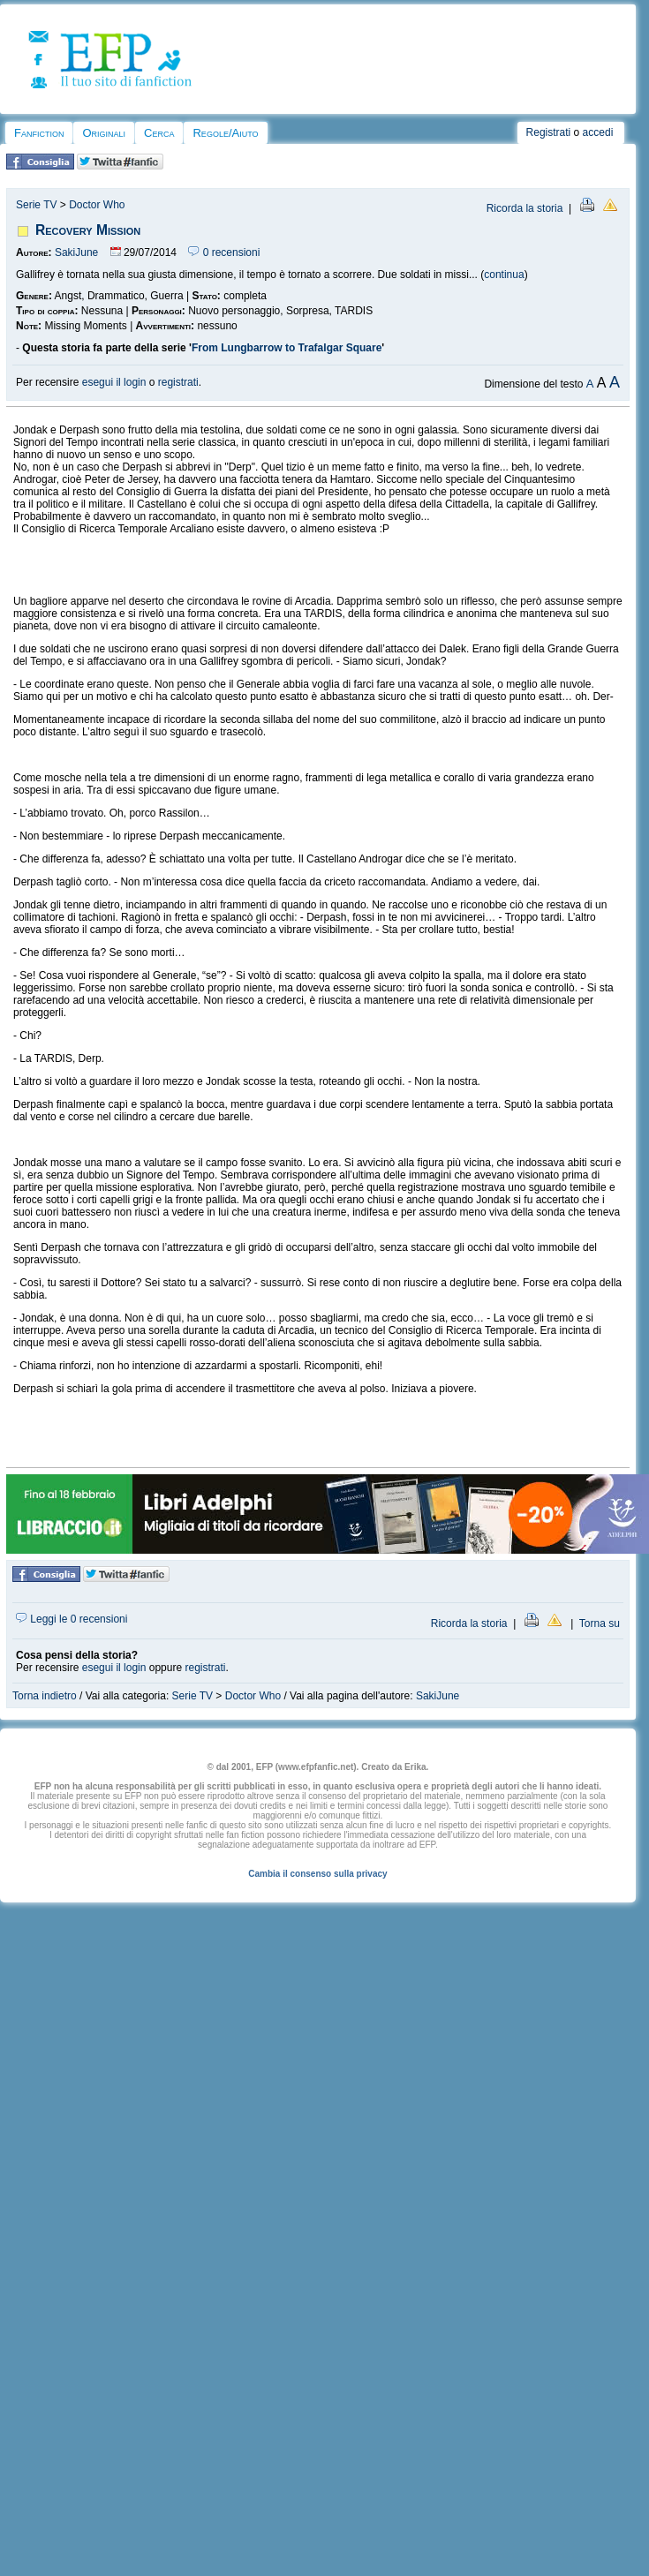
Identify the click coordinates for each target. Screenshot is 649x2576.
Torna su (599, 1623)
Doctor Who (97, 205)
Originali (103, 132)
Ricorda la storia (525, 208)
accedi (598, 132)
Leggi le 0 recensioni (71, 1619)
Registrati (548, 132)
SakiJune (76, 252)
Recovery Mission (87, 229)
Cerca (159, 132)
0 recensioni (224, 252)
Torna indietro (44, 1696)
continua (504, 274)
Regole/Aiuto (225, 132)
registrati (178, 382)
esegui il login (114, 382)
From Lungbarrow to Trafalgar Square (286, 348)
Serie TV (36, 205)
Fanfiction (39, 132)
